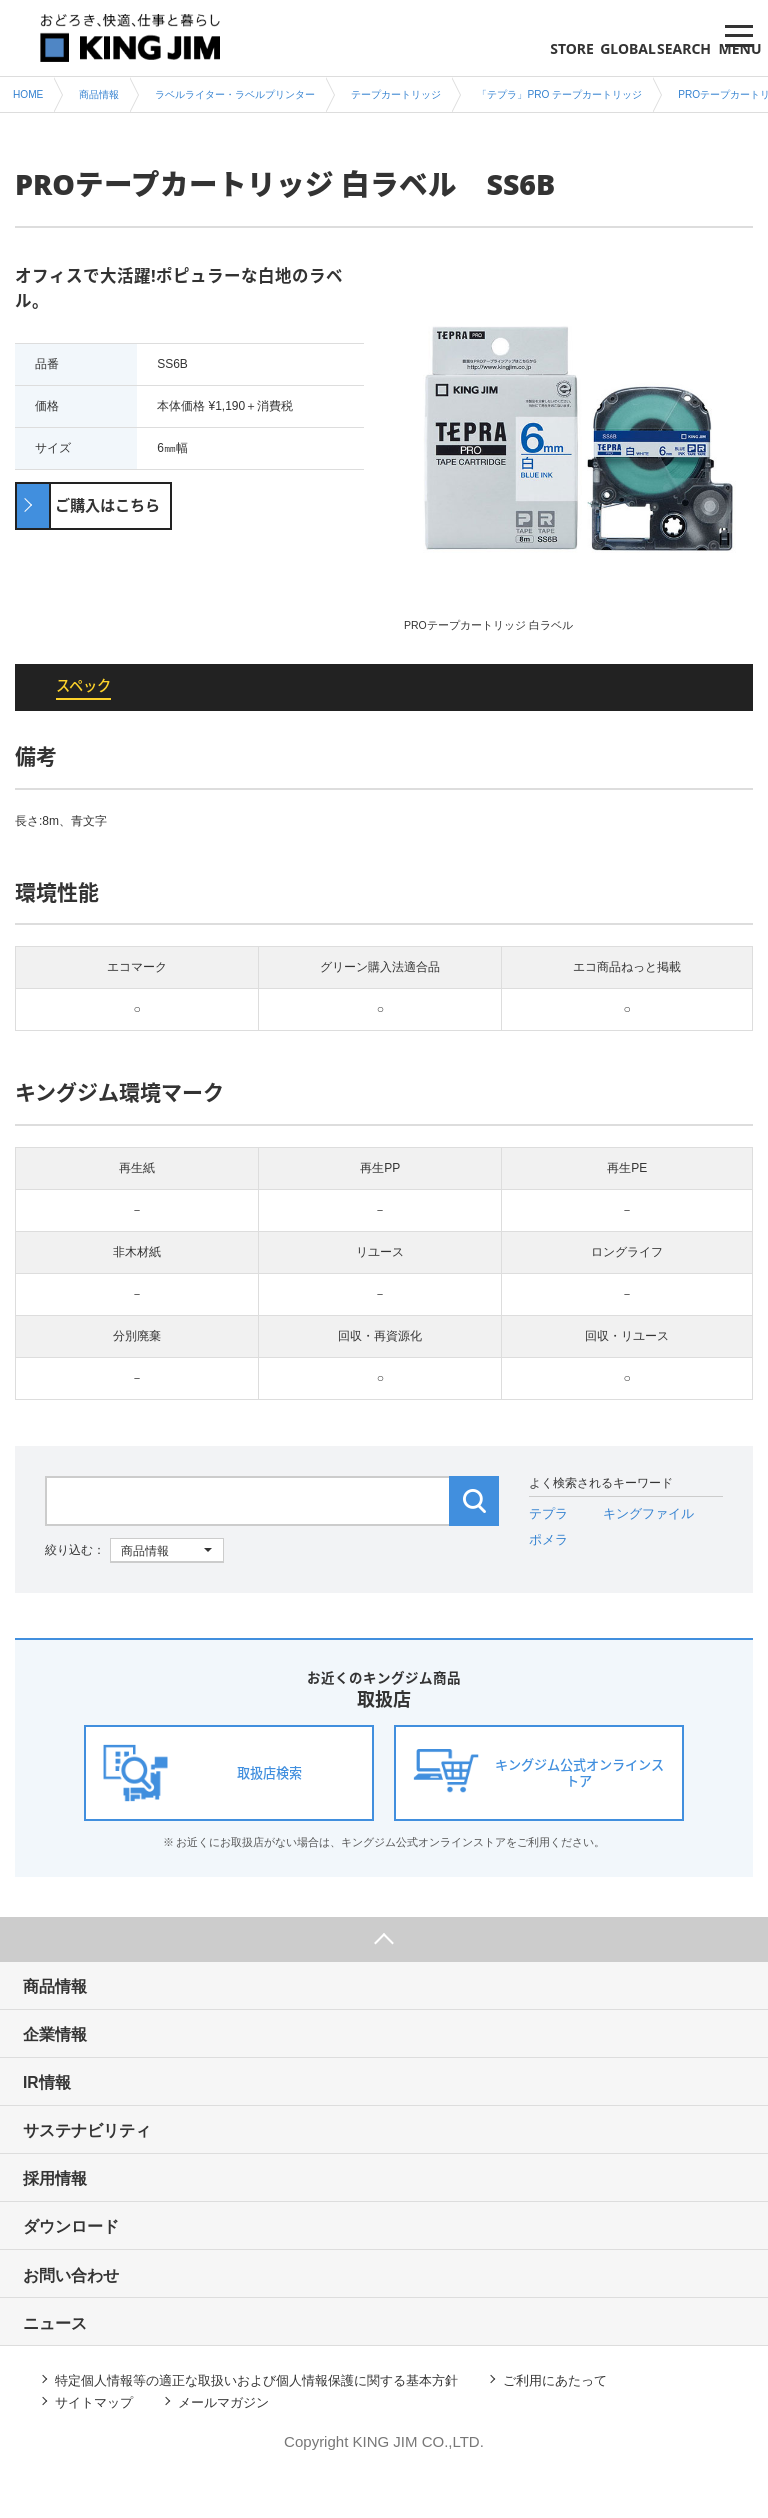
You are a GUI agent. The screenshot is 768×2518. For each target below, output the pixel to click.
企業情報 (74, 2046)
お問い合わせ (91, 2303)
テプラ (547, 1518)
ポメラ (547, 1543)
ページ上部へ (384, 1944)
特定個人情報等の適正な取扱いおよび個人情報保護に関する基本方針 (274, 2415)
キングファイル (642, 1518)
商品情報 (74, 1994)
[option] (578, 449)
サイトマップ (99, 2440)
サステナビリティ (108, 2149)
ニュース (74, 2355)
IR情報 (65, 2097)
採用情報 (74, 2200)
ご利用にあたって (594, 2415)
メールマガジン (237, 2440)
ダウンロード (91, 2252)
